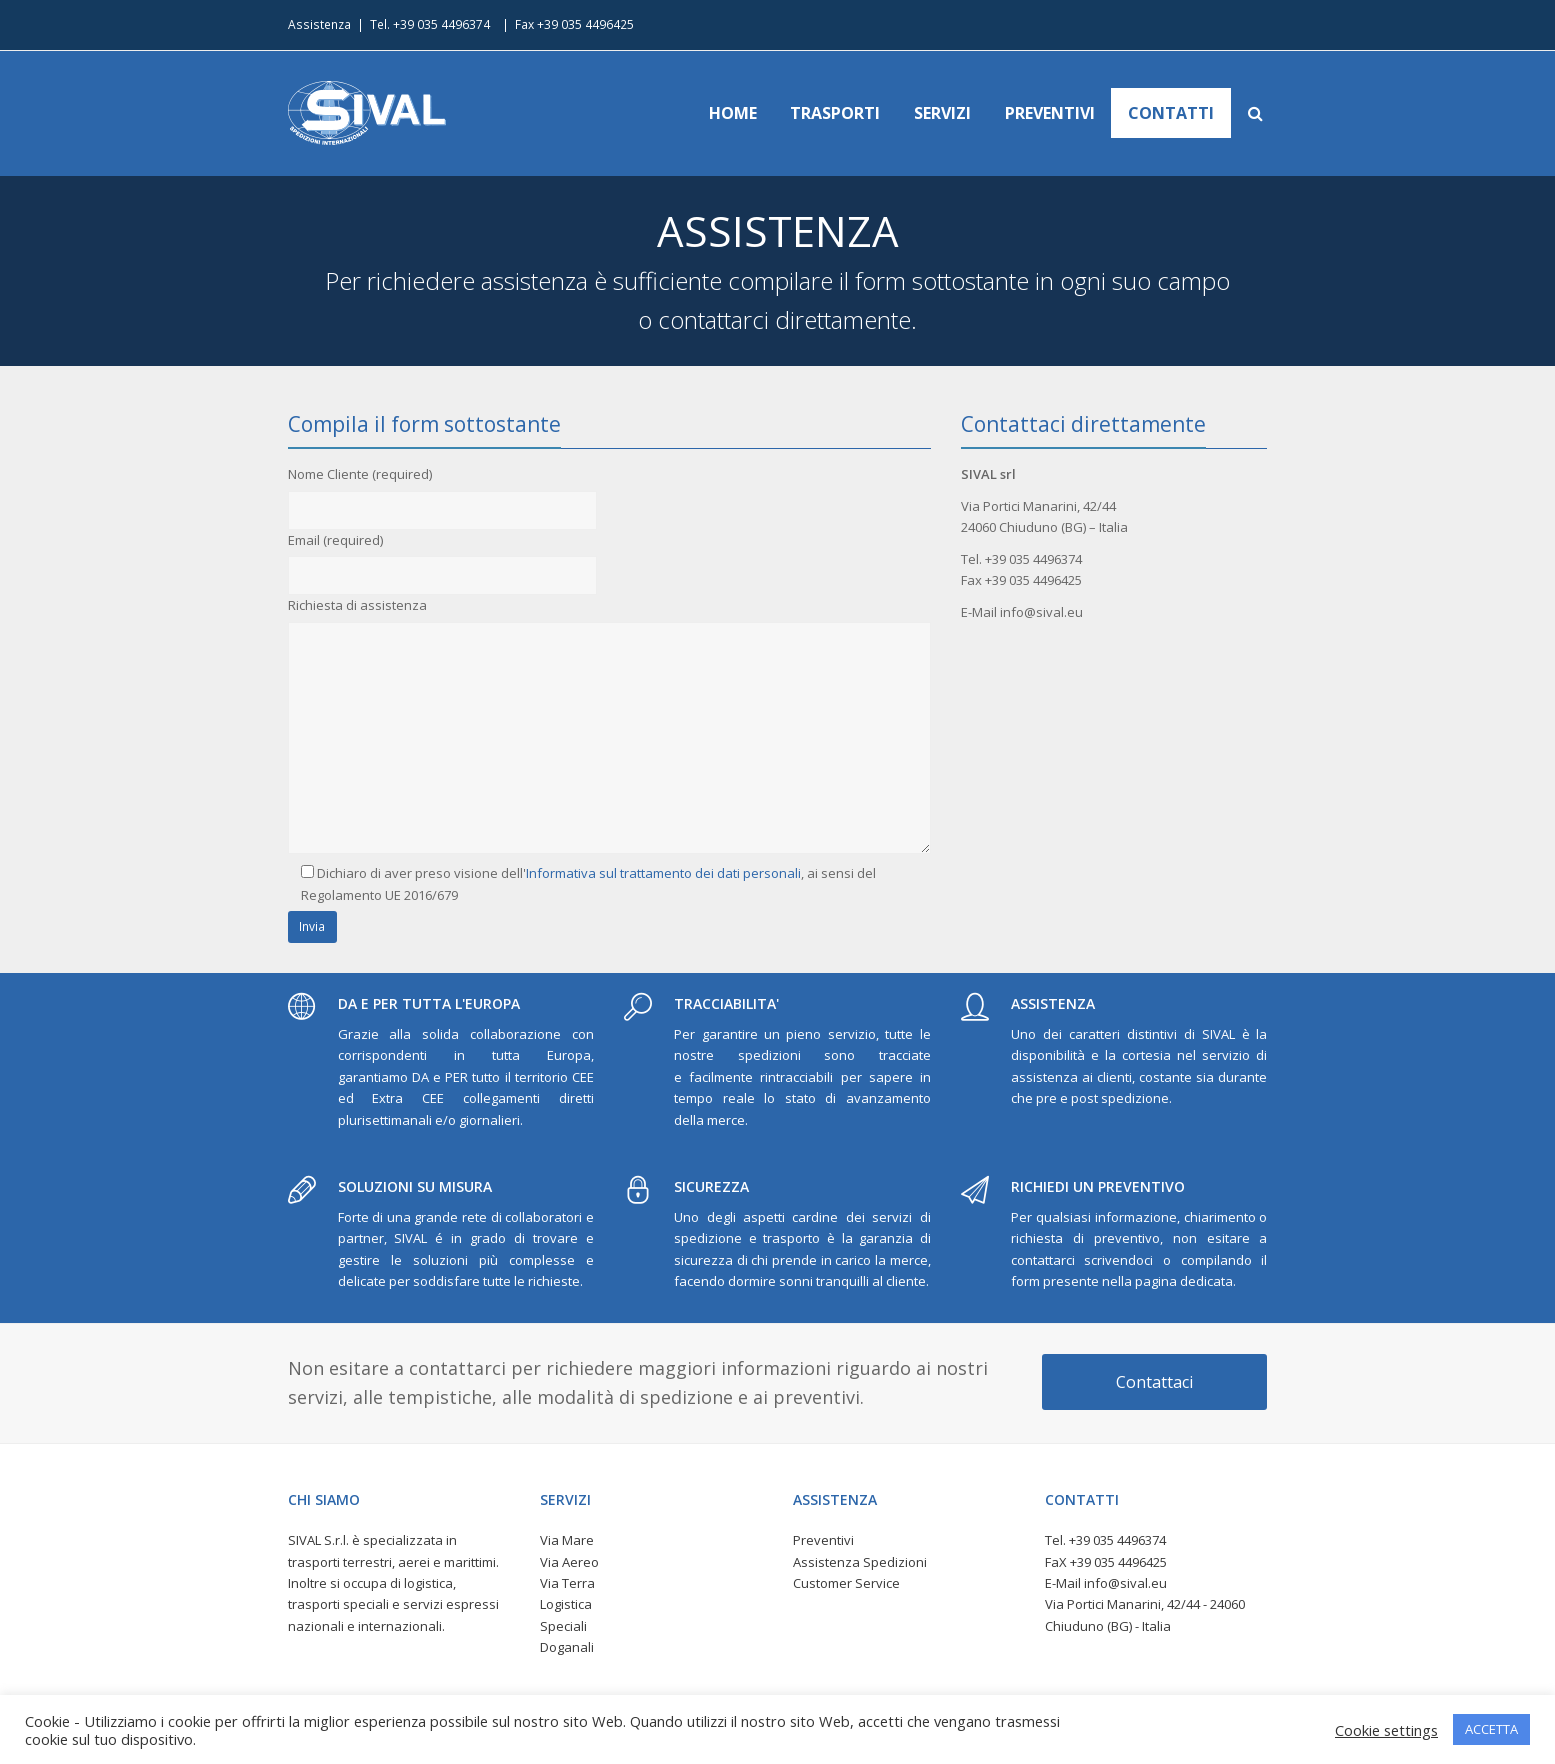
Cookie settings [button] (1386, 1730)
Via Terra (567, 1583)
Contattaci (1154, 1382)
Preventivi (823, 1540)
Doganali (567, 1647)
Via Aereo (569, 1562)
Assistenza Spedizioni (860, 1562)
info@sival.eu (1125, 1583)
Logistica (566, 1604)
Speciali (563, 1626)
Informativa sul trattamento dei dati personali (663, 873)
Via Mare (567, 1540)
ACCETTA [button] (1491, 1729)
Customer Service (846, 1583)
